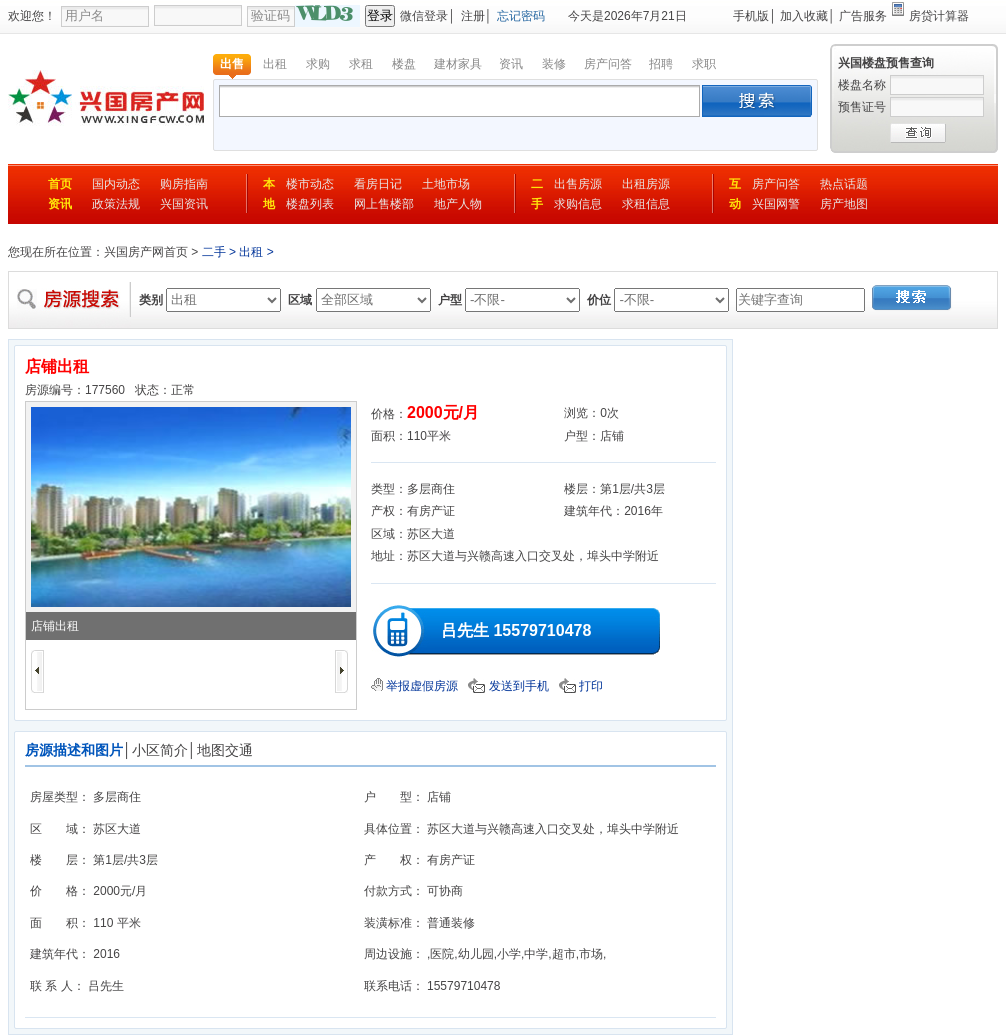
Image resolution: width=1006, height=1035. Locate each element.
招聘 (661, 64)
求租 (361, 64)
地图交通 (225, 750)
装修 (554, 64)
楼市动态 (310, 184)
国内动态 (116, 184)
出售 (232, 64)
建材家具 (458, 64)
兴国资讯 (184, 204)
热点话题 (844, 184)
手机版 (751, 16)
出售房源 (578, 184)
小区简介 (160, 750)
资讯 (511, 64)
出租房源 (646, 184)
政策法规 (116, 204)
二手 (214, 252)
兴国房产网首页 (146, 252)
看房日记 (378, 184)
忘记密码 (521, 16)
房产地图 (844, 204)
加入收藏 (804, 16)
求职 (704, 64)
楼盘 (404, 64)
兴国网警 (776, 204)
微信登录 (424, 16)
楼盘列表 (310, 204)
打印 (581, 686)
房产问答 (608, 64)
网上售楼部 (384, 204)
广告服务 (863, 16)
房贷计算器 (939, 16)
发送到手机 (508, 686)
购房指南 (184, 184)
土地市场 (446, 184)
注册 (473, 16)
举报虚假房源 (414, 686)
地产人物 (458, 204)
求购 (318, 64)
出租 (275, 64)
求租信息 (646, 204)
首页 (60, 184)
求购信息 (578, 204)
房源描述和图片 (74, 750)
